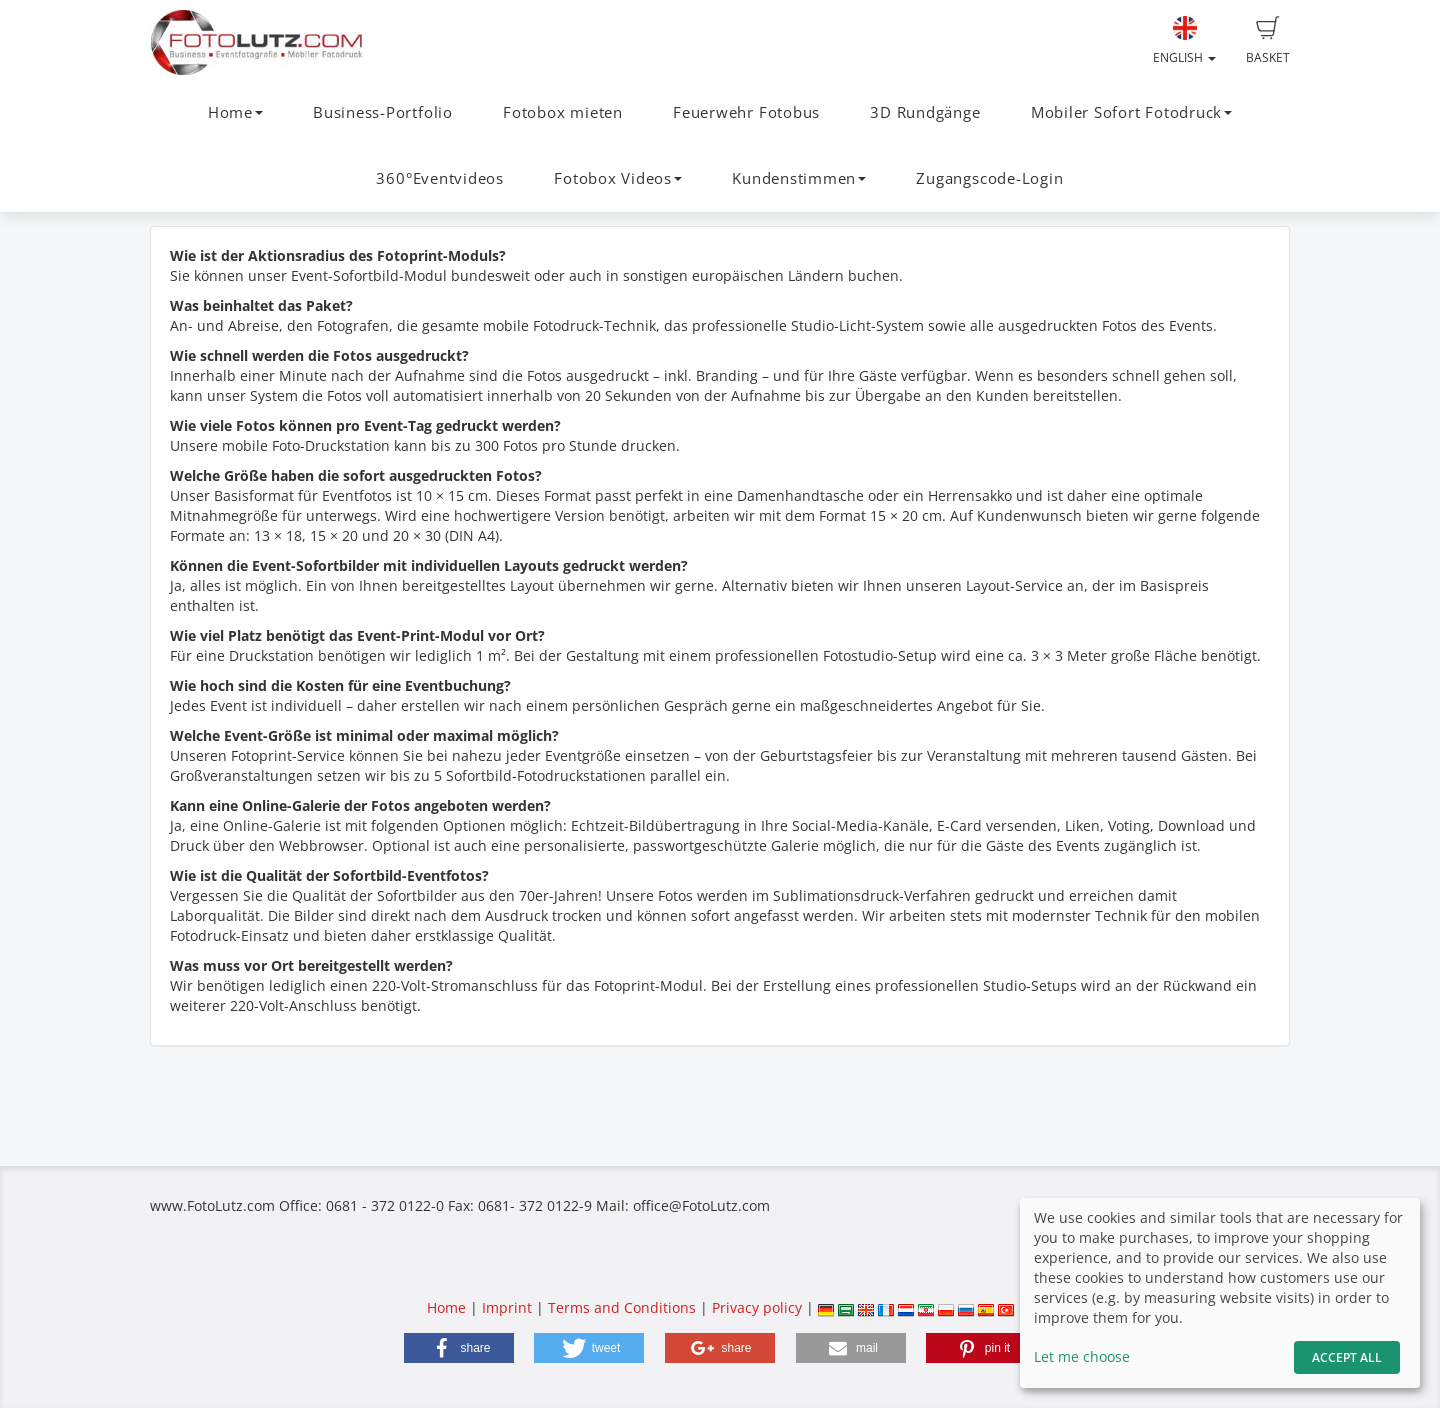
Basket (1268, 41)
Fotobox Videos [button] (618, 178)
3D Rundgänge (925, 112)
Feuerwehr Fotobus (746, 112)
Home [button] (235, 112)
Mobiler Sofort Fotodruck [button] (1131, 112)
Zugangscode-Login (989, 178)
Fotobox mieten (563, 112)
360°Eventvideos (440, 178)
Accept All (1347, 1357)
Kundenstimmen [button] (799, 178)
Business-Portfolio (383, 112)
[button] (459, 1348)
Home (446, 1307)
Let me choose (1082, 1356)
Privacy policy (757, 1307)
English (1184, 41)
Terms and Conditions (622, 1307)
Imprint (507, 1307)
